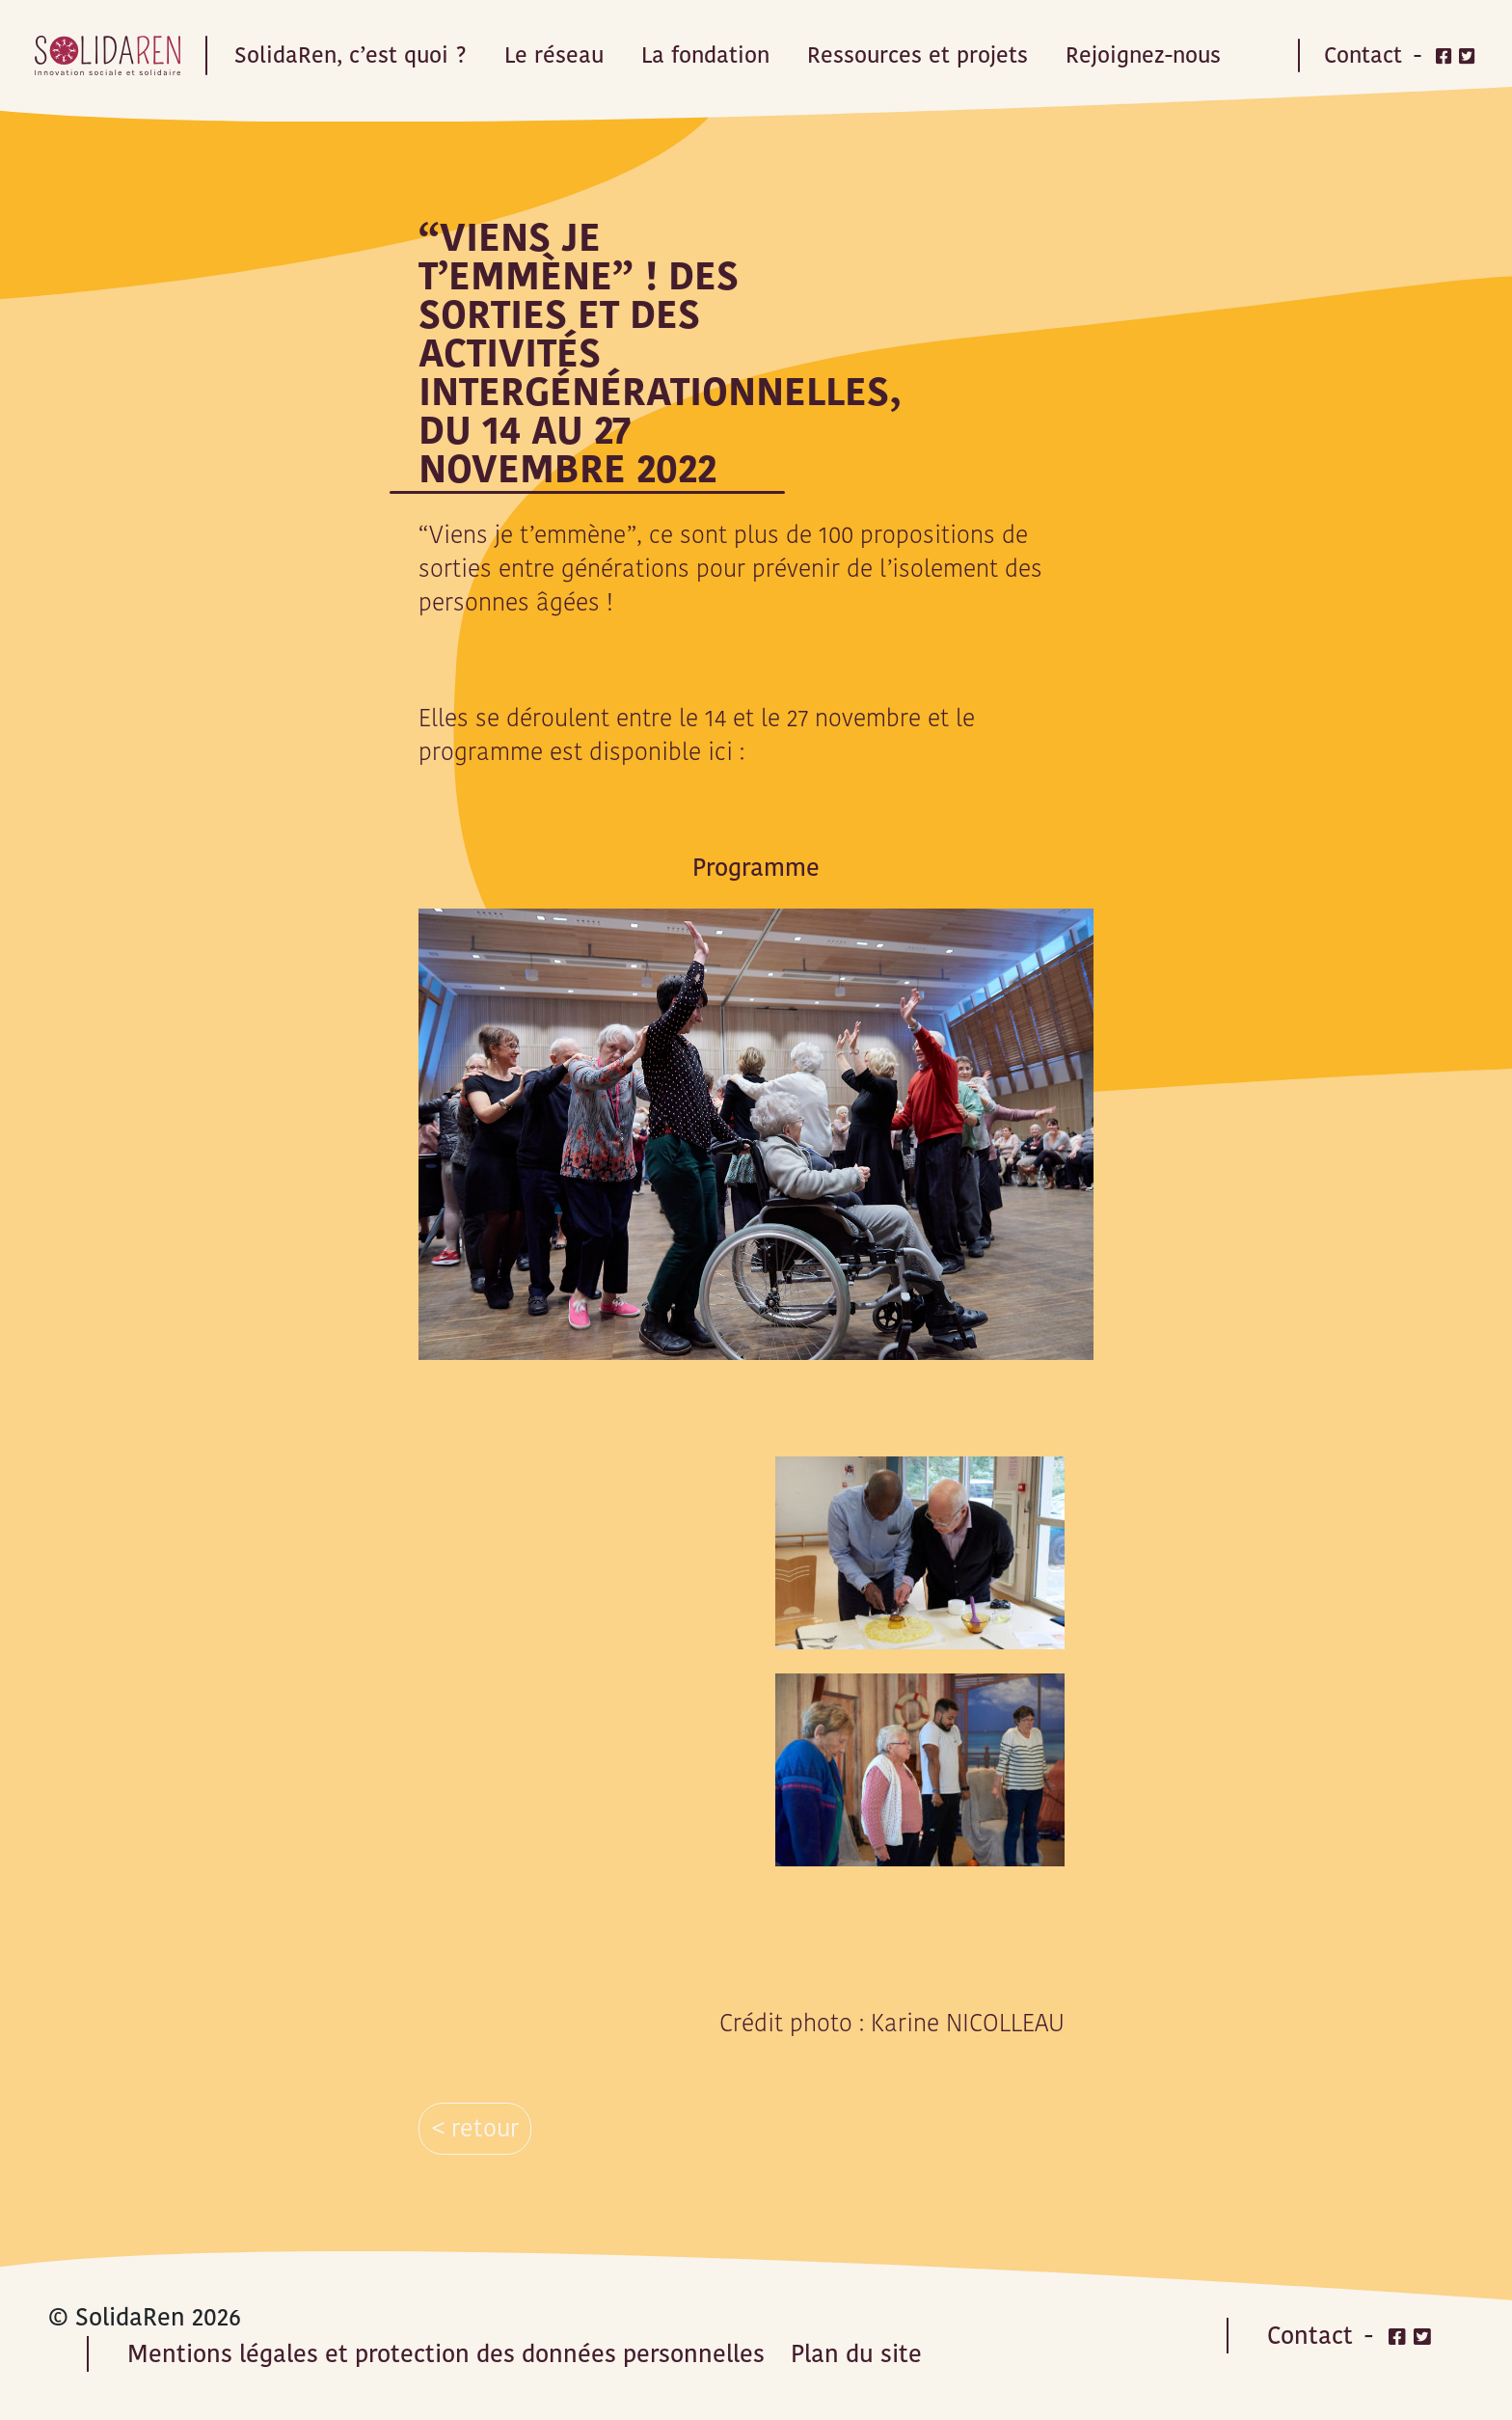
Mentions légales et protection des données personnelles (446, 2354)
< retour (475, 2128)
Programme (756, 867)
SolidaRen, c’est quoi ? (350, 55)
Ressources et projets (917, 55)
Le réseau (554, 55)
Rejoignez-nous (1143, 55)
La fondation (705, 55)
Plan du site (856, 2354)
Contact (1363, 55)
